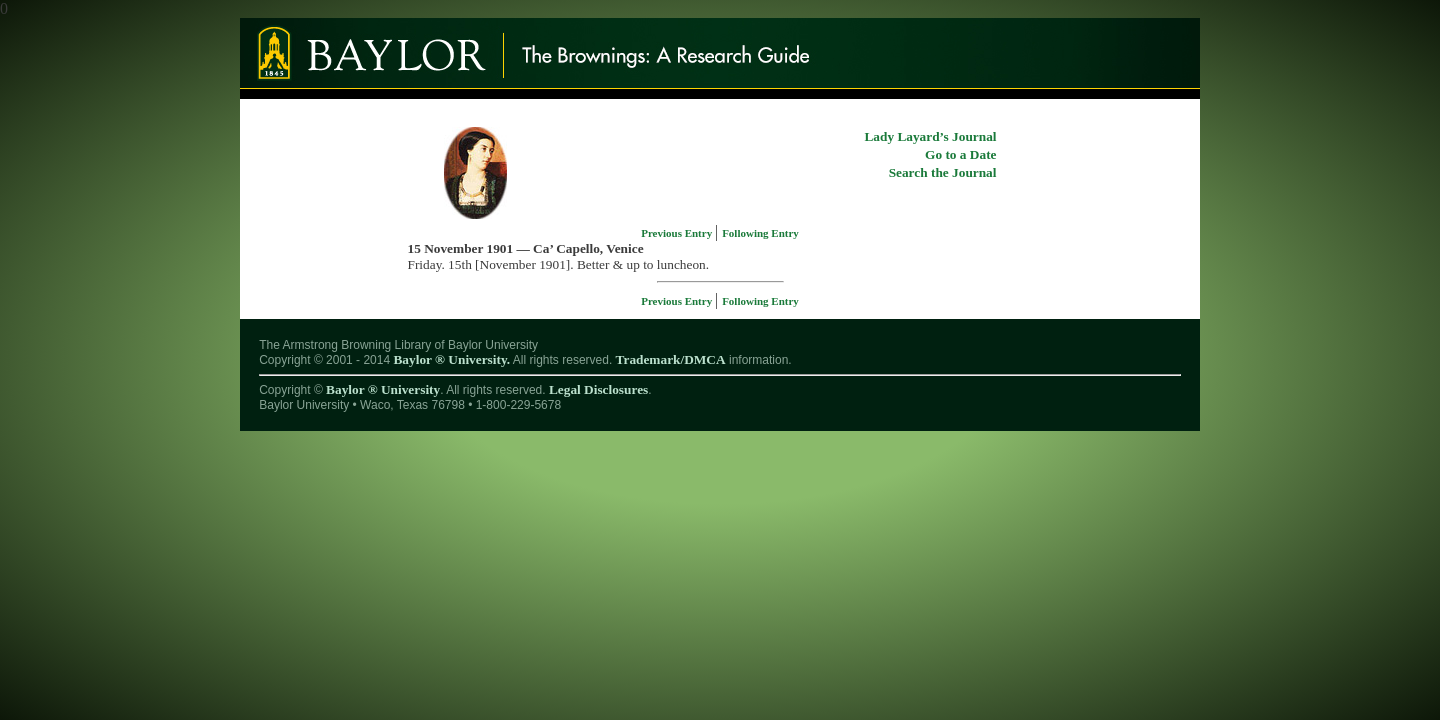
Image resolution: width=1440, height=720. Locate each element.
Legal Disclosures (598, 389)
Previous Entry (678, 233)
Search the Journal (943, 172)
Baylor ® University (383, 389)
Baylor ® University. (451, 359)
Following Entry (760, 233)
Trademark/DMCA (671, 359)
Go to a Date (960, 154)
